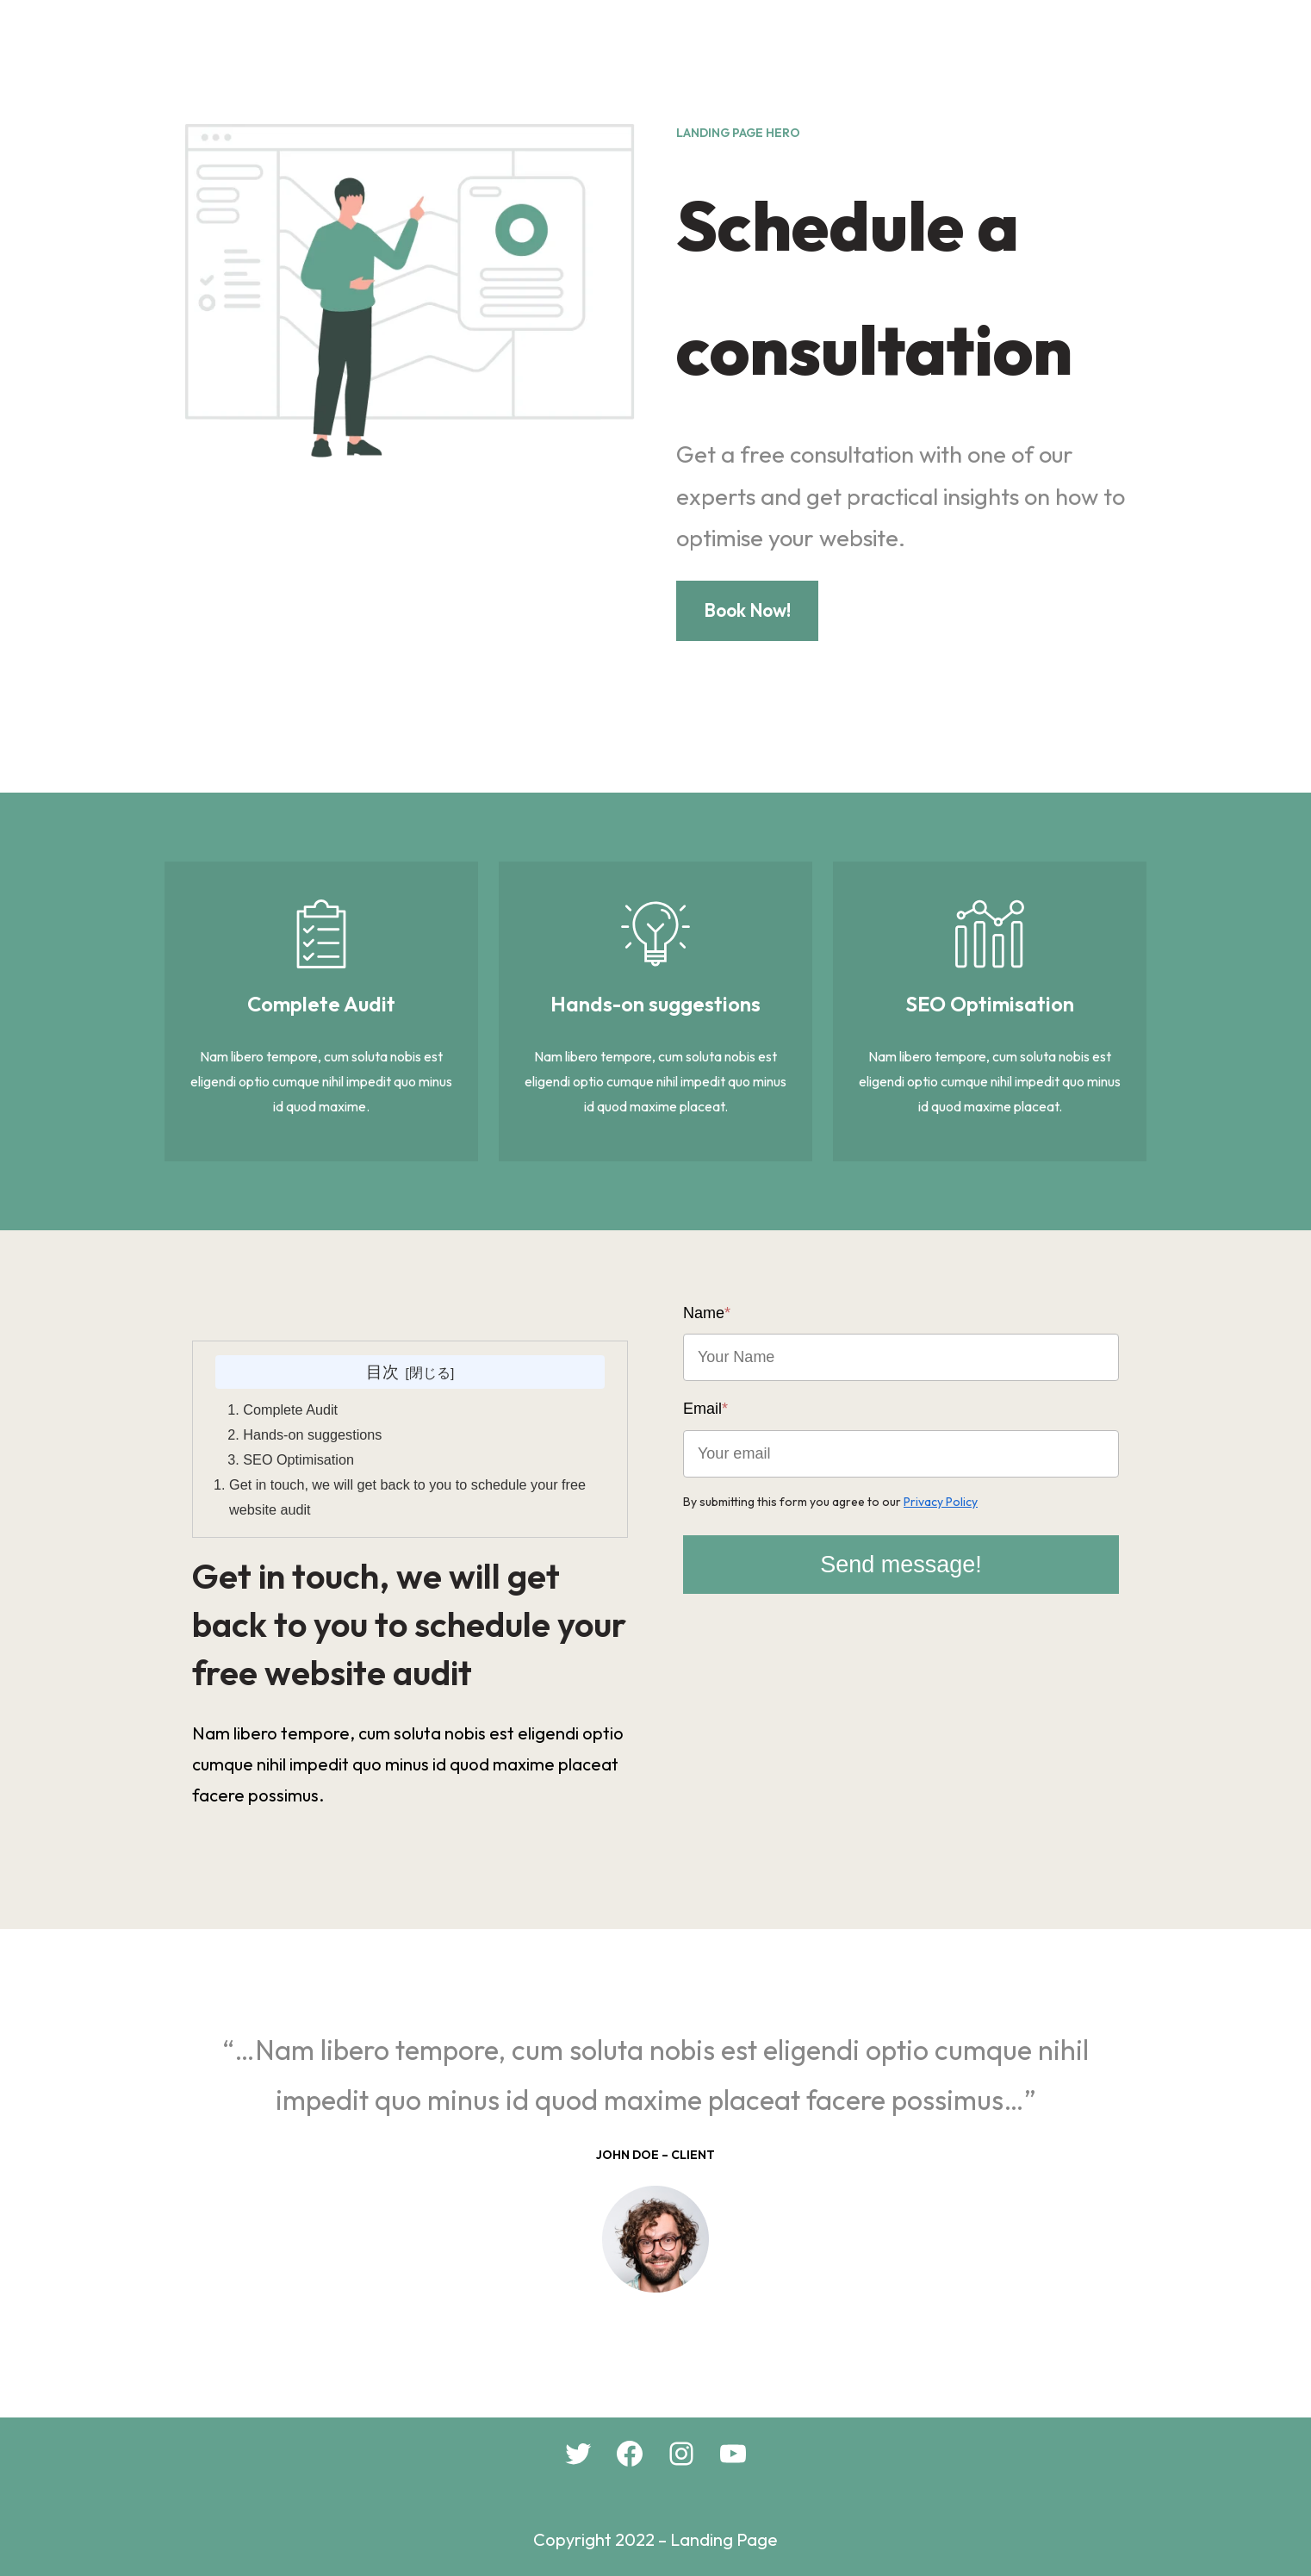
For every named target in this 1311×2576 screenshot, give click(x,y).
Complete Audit (290, 1409)
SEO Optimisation (298, 1459)
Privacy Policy (941, 1501)
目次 (382, 1371)
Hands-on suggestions (312, 1434)
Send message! (901, 1564)
